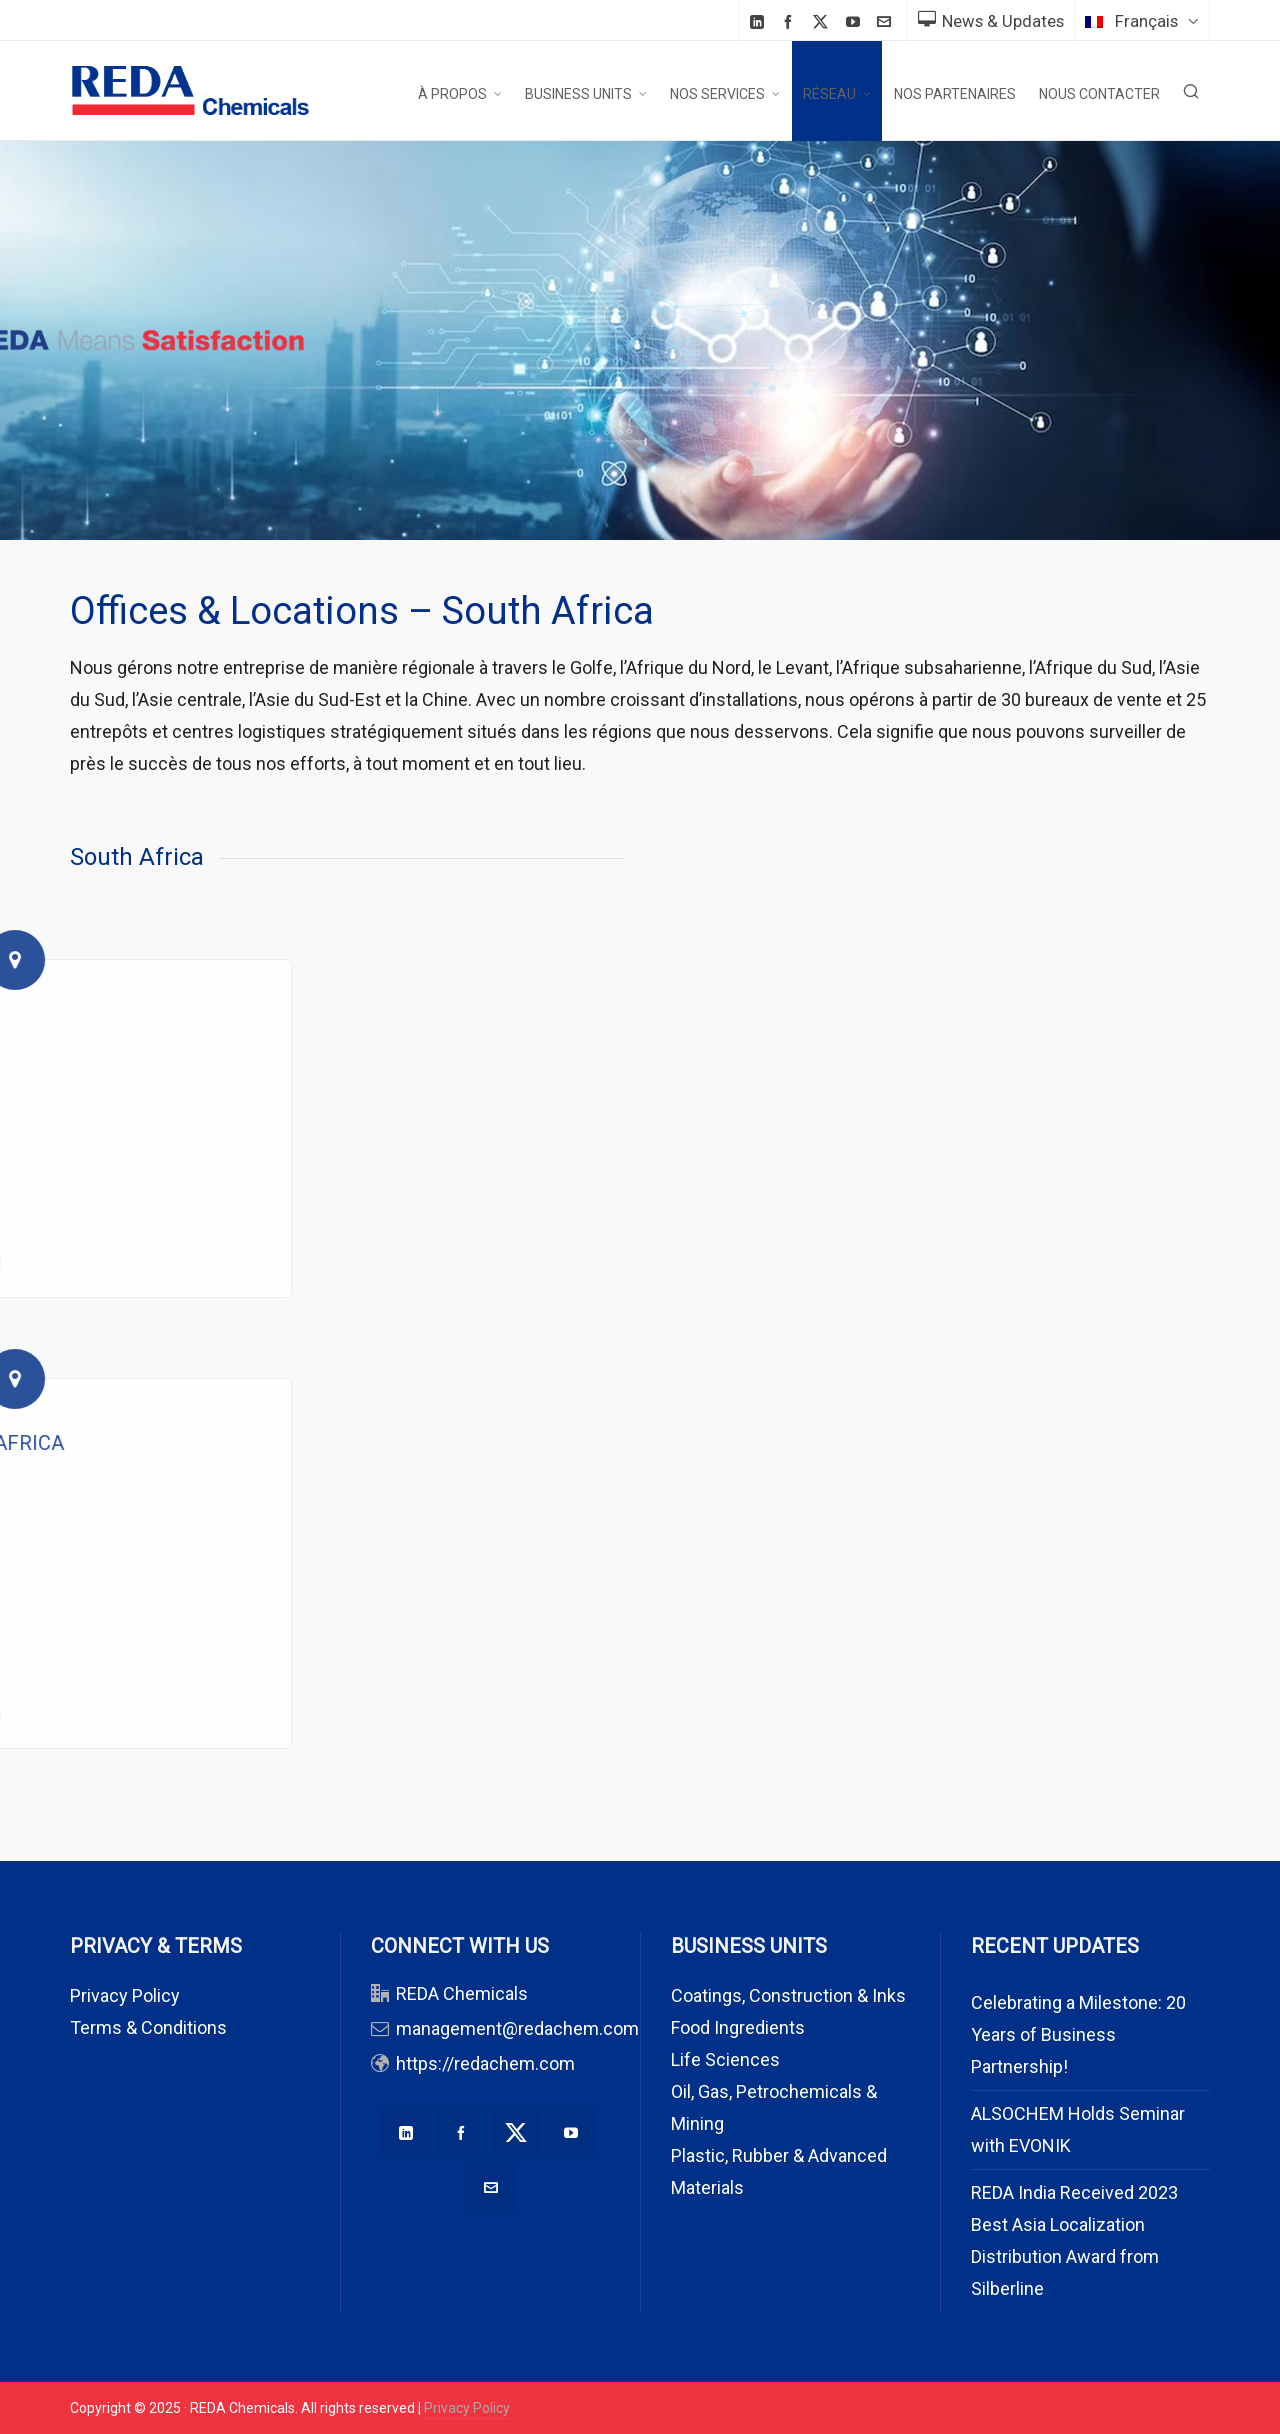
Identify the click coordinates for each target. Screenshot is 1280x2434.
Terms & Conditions (148, 2027)
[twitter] (823, 22)
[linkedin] (760, 21)
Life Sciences (725, 2059)
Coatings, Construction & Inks (788, 1995)
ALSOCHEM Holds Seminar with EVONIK (1078, 2129)
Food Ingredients (738, 2027)
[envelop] (887, 21)
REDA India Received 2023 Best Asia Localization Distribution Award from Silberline (1074, 2240)
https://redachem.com (485, 2063)
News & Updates (991, 21)
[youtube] (856, 21)
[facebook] (791, 21)
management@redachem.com (517, 2028)
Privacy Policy (125, 1995)
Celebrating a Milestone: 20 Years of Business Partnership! (1078, 2034)
